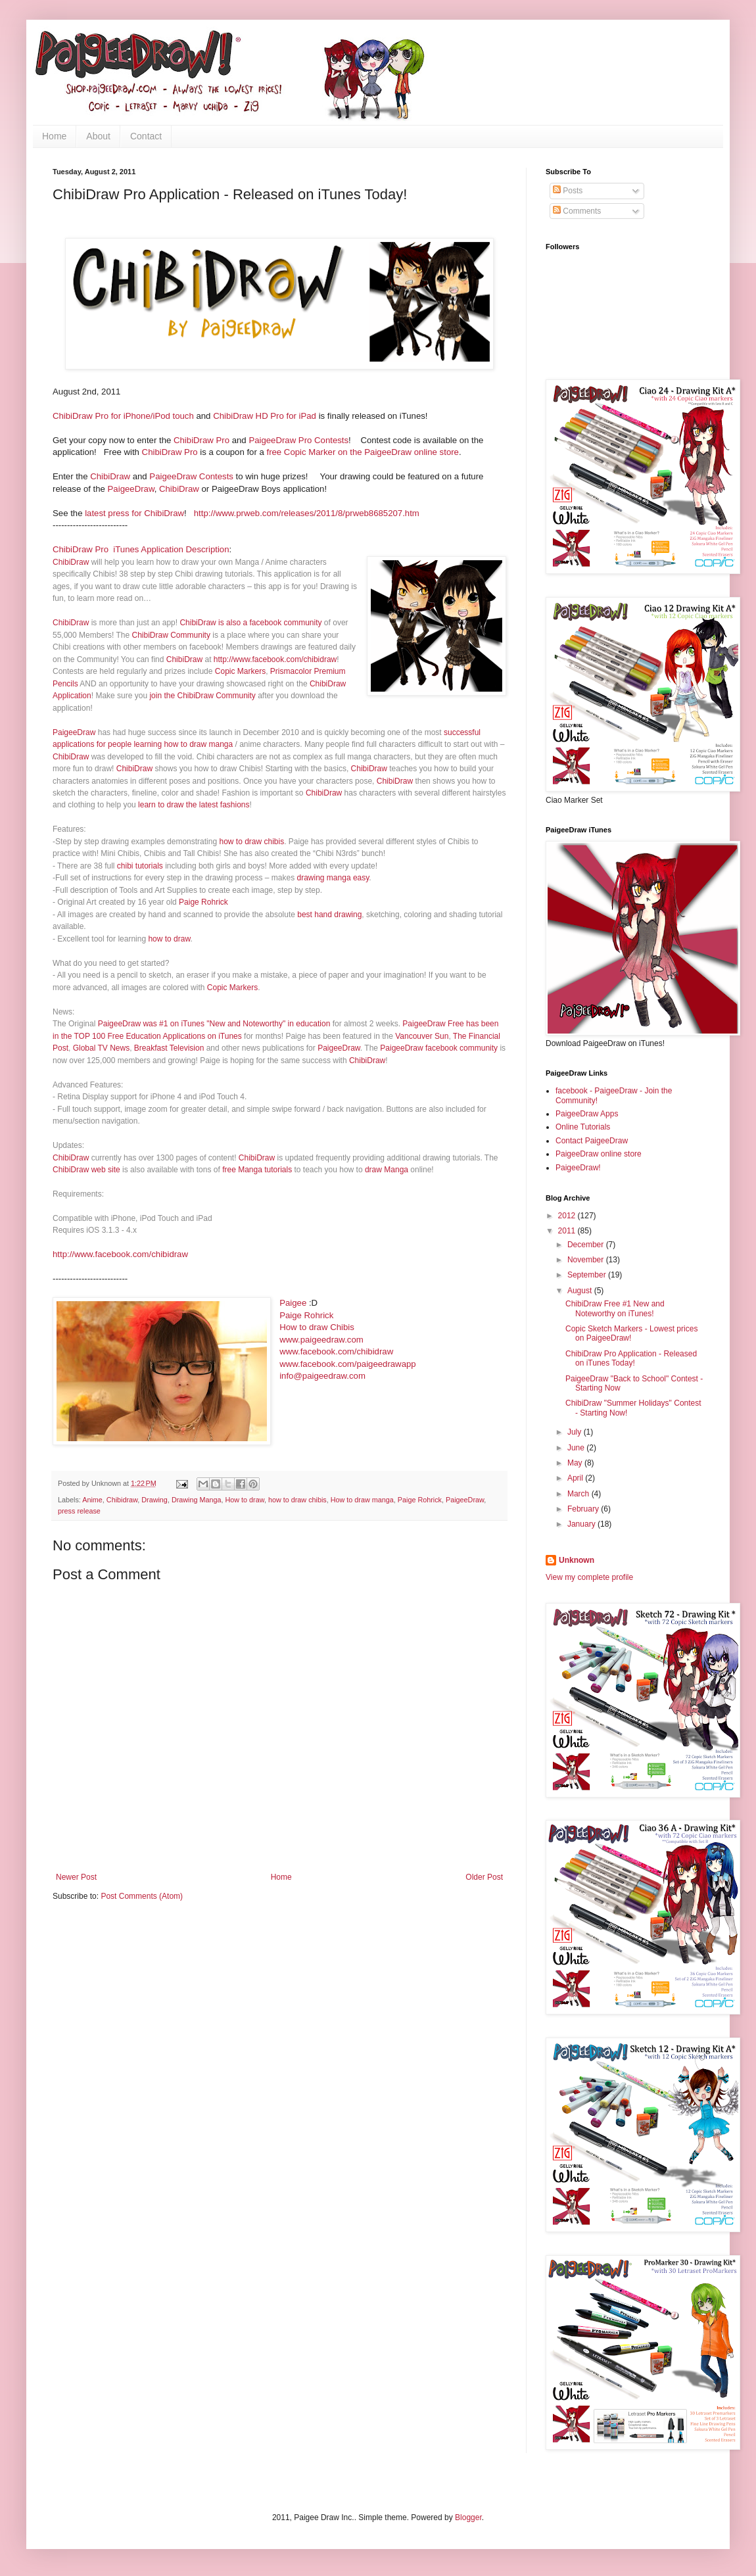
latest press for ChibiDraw (134, 513)
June (576, 1447)
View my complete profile (589, 1577)
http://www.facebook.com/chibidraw (275, 659)
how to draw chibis (251, 841)
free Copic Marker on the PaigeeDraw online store (362, 452)
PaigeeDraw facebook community (439, 1048)
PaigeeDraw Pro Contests (298, 440)
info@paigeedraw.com (322, 1376)
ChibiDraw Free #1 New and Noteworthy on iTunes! (615, 1308)
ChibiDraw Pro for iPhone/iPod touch (123, 416)
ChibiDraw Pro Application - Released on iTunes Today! (631, 1358)
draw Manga (386, 1169)
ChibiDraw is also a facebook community (250, 622)
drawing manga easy (333, 877)
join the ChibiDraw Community (202, 695)
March (579, 1493)
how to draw (169, 938)
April (576, 1478)
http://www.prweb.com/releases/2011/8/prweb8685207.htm (306, 513)
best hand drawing (329, 914)
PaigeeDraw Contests (191, 476)
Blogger (468, 2517)
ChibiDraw (110, 476)
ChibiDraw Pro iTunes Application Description (141, 549)
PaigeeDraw (131, 489)
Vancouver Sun (421, 1036)
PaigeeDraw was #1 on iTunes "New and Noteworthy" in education (214, 1023)
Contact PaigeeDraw (591, 1140)
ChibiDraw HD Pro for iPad (264, 416)
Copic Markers (240, 671)
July (575, 1432)
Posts (567, 190)
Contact (146, 136)
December (586, 1244)
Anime (92, 1500)
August (580, 1290)
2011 (568, 1230)
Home (54, 136)
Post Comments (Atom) (142, 1896)
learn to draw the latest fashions (193, 804)
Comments (577, 211)
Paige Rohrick (203, 902)
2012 (568, 1215)
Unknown (576, 1560)
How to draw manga (362, 1500)
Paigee (292, 1303)
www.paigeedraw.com (321, 1340)
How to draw (244, 1500)
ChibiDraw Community (171, 635)
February (584, 1509)
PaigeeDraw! (578, 1167)
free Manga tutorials (257, 1169)
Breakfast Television (169, 1048)
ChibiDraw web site (86, 1169)
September (587, 1274)
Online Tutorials (582, 1127)
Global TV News (101, 1048)
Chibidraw (121, 1500)
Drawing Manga (197, 1500)
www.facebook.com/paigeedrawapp (347, 1364)
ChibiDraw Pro (200, 440)
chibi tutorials (140, 866)
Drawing (154, 1500)
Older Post (484, 1877)
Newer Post (76, 1877)
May (575, 1462)
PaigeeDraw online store (598, 1153)
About (98, 136)
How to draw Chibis (316, 1327)
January (582, 1524)
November (586, 1259)
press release (79, 1511)
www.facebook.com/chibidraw (336, 1351)
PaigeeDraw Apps (586, 1113)
